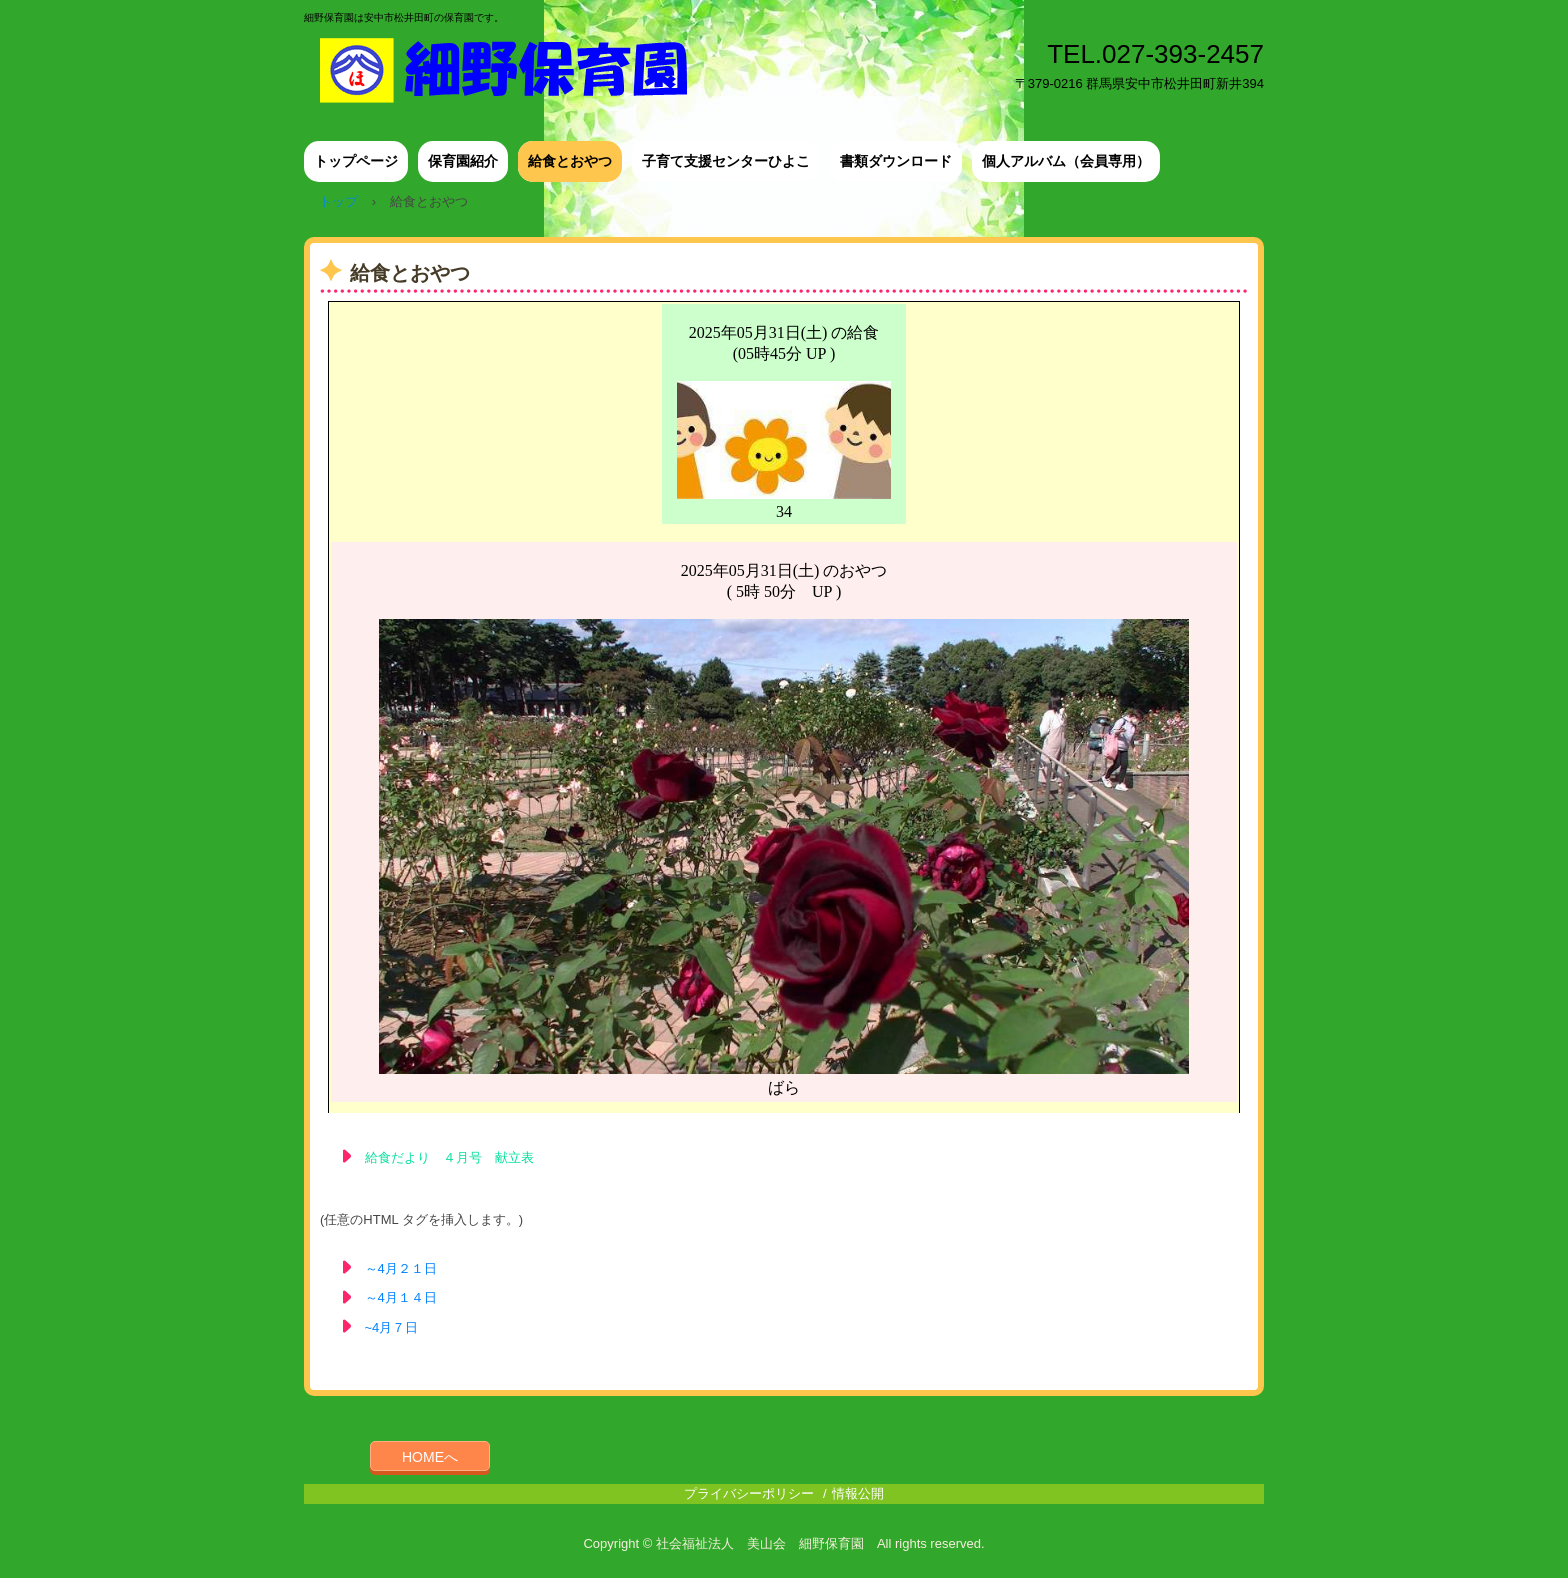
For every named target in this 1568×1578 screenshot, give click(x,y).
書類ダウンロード (896, 161)
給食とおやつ (570, 161)
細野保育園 (517, 70)
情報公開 (858, 1493)
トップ (338, 201)
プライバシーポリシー (749, 1493)
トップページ (356, 161)
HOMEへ (430, 1457)
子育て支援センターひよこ (726, 161)
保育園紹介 (463, 161)
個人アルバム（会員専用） (1066, 161)
